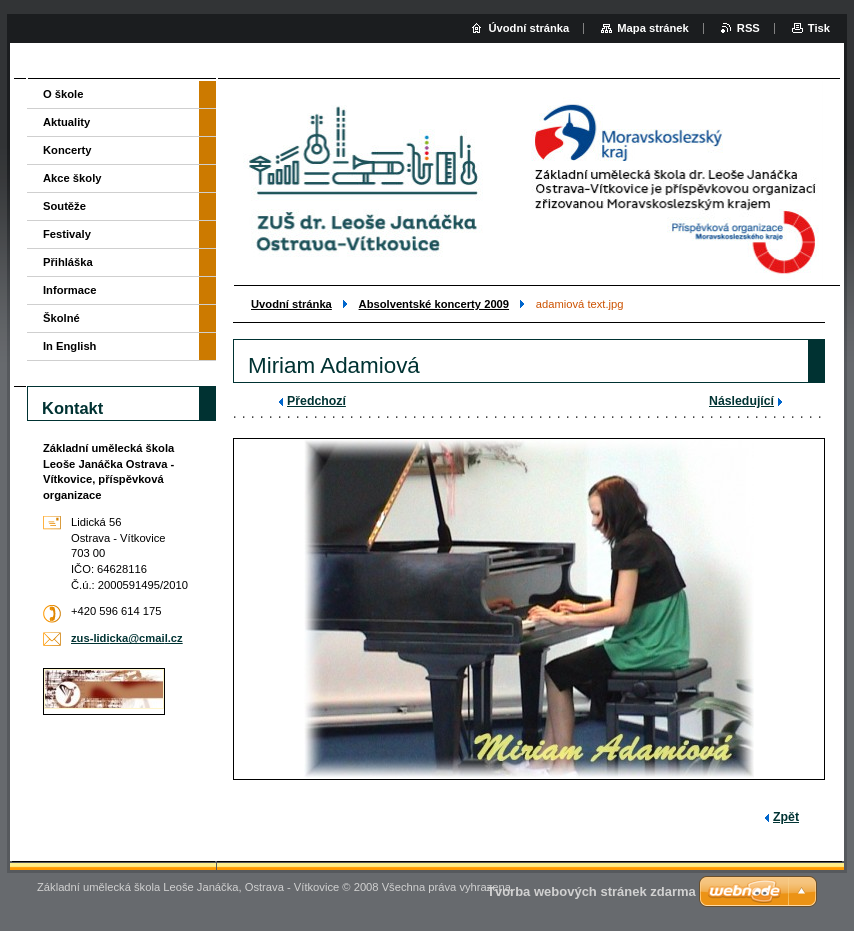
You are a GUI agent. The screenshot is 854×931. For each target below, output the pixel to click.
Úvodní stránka (528, 28)
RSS (748, 28)
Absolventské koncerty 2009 (434, 304)
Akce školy (72, 178)
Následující (741, 401)
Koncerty (67, 150)
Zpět (786, 817)
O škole (63, 94)
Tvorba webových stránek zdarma (591, 891)
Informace (69, 290)
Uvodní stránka (291, 304)
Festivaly (67, 234)
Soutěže (64, 206)
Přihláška (68, 262)
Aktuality (66, 122)
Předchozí (316, 401)
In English (69, 346)
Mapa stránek (653, 28)
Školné (61, 318)
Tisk (819, 28)
